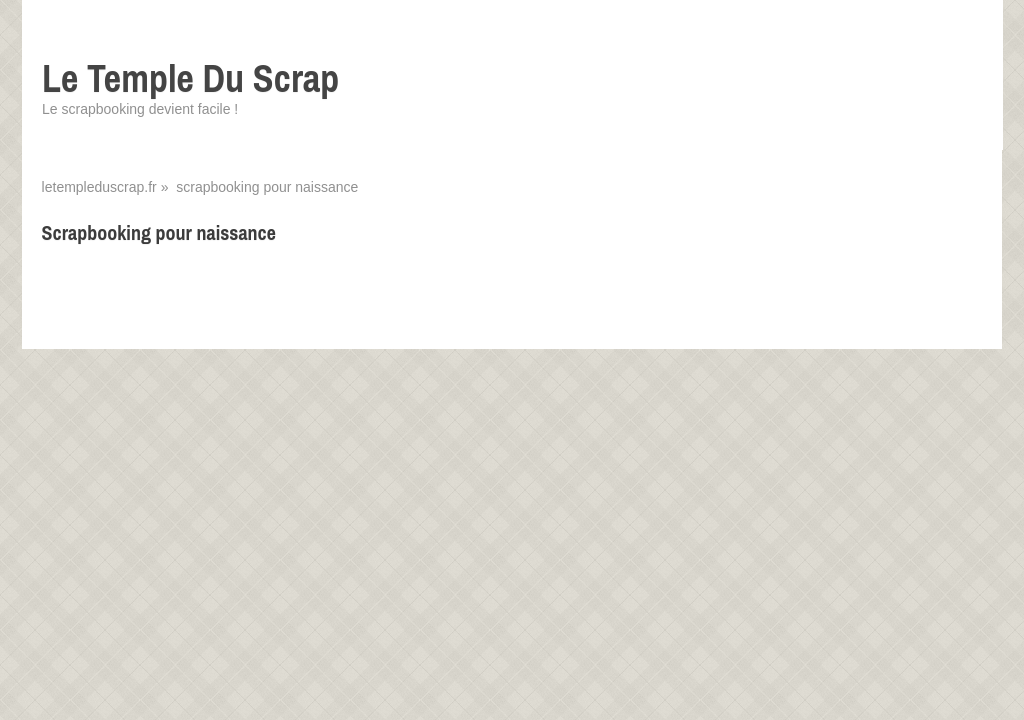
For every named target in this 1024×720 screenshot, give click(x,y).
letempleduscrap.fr (99, 187)
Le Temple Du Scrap (190, 78)
